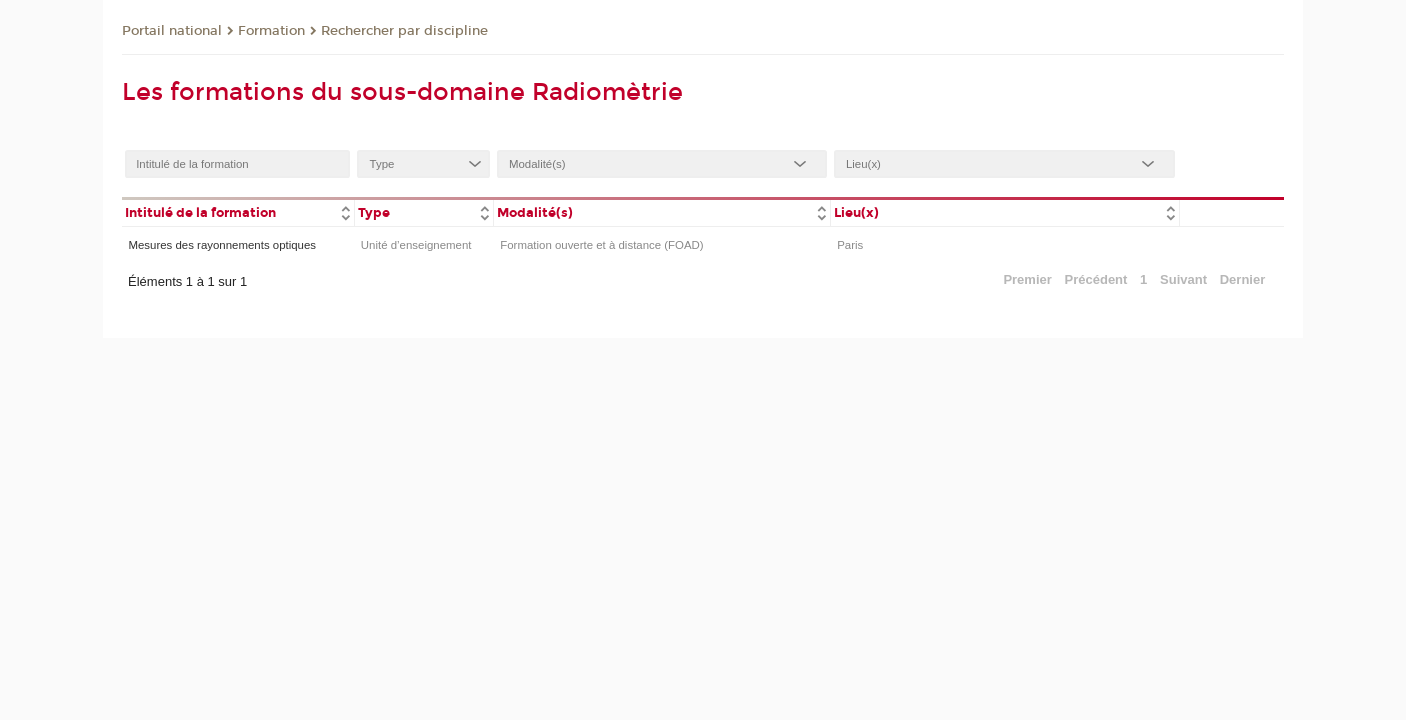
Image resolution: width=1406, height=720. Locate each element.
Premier (1027, 279)
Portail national (172, 31)
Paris (850, 245)
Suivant (1183, 279)
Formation (271, 31)
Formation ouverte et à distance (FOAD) (601, 245)
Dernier (1243, 279)
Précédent (1096, 279)
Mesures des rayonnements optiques (222, 245)
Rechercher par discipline (404, 31)
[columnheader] (238, 211)
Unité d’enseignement (416, 245)
